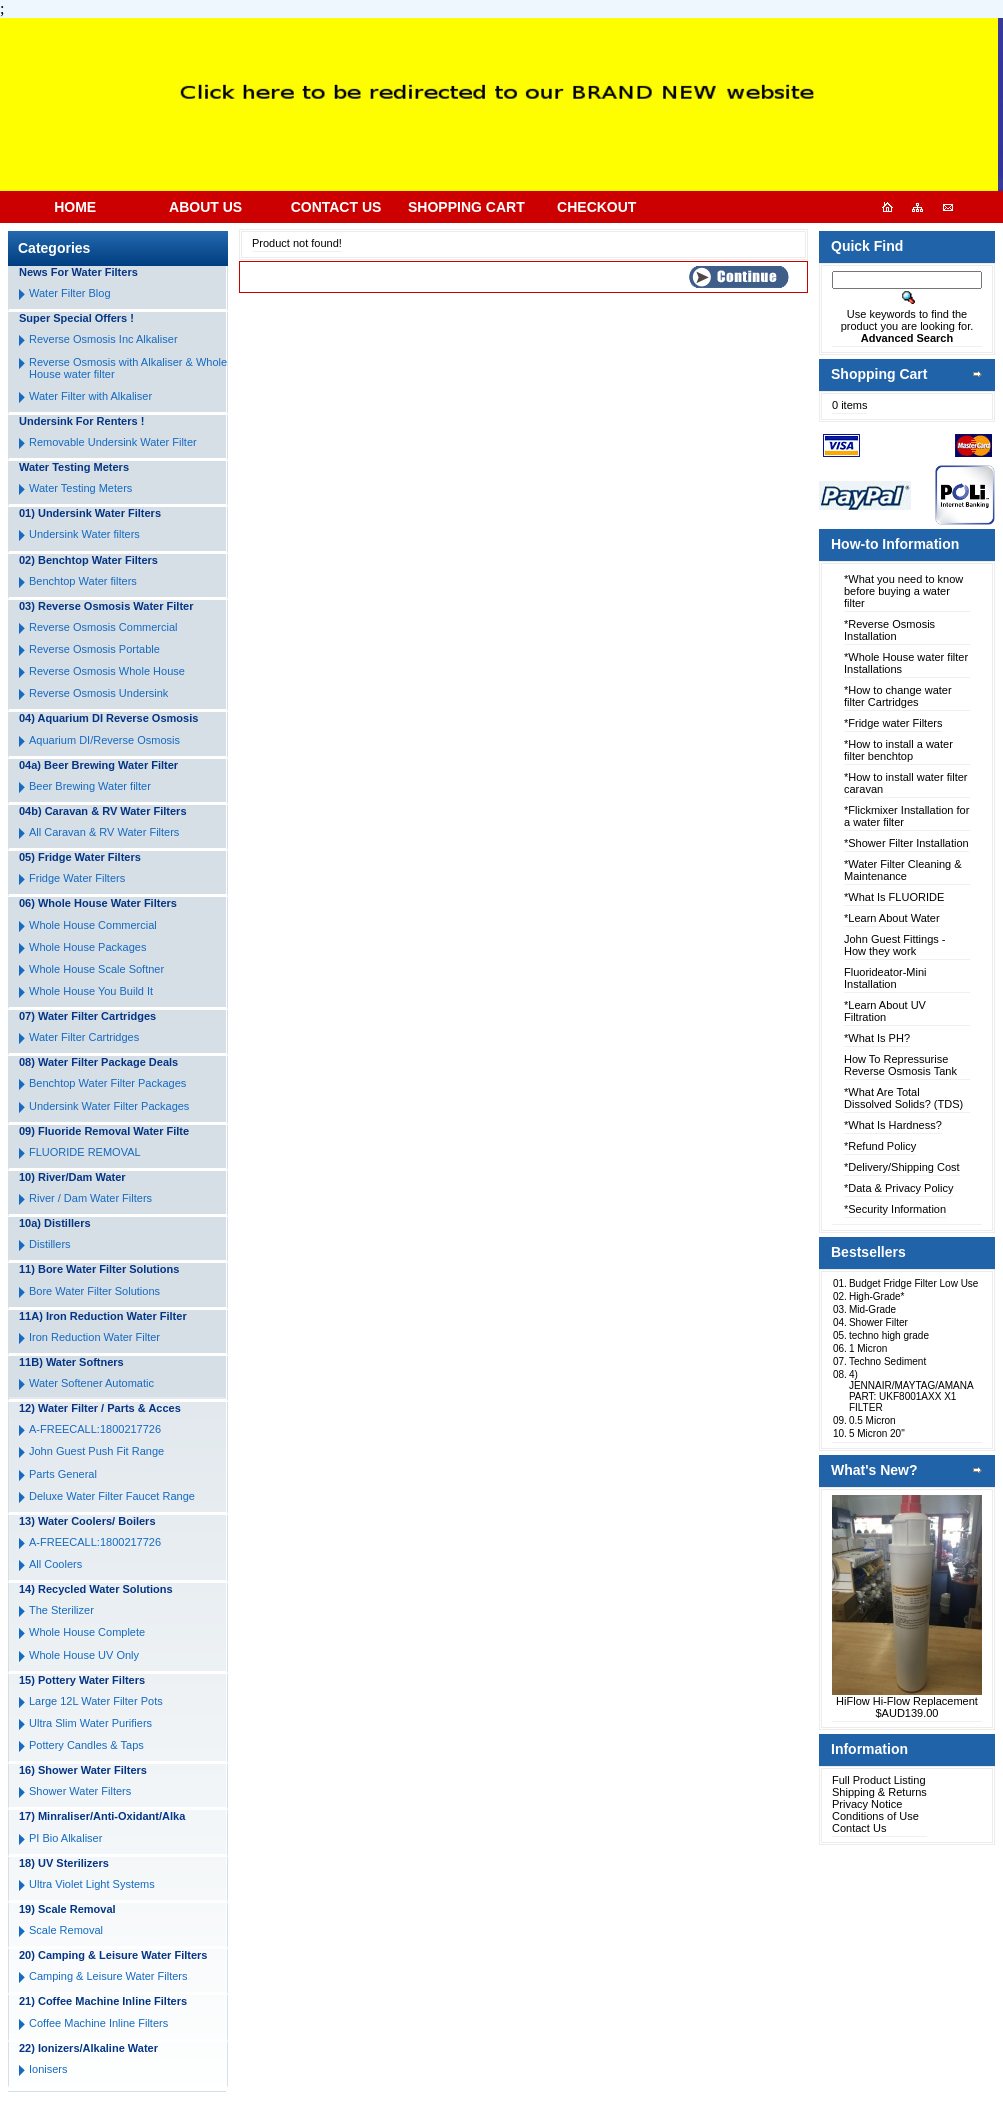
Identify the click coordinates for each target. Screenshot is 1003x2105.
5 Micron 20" (877, 1433)
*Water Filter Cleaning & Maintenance (903, 870)
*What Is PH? (877, 1038)
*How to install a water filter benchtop (898, 750)
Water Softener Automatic (91, 1383)
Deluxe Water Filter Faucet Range (112, 1496)
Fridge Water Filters (77, 878)
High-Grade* (877, 1296)
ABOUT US (205, 207)
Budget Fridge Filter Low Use (914, 1283)
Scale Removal (66, 1930)
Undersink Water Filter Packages (109, 1106)
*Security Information (895, 1209)
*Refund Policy (880, 1146)
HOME (75, 207)
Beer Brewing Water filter (90, 786)
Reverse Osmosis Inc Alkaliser (103, 339)
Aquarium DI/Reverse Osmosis (104, 740)
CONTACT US (336, 207)
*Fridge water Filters (893, 723)
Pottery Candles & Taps (86, 1745)
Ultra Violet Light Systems (92, 1884)
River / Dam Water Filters (90, 1198)
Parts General (63, 1474)
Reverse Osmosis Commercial (103, 627)
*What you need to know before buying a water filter (903, 591)
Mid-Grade (872, 1309)
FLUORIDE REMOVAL (85, 1152)
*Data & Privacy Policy (898, 1188)
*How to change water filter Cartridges (898, 696)
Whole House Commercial (93, 925)
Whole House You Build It (91, 991)
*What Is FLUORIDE (894, 897)
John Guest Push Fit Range (96, 1451)
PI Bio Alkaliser (65, 1838)
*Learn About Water (892, 918)
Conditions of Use (875, 1816)
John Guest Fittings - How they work (895, 945)
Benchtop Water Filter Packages (107, 1083)
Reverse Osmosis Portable (94, 649)
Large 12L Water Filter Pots (96, 1701)
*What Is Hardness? (893, 1125)
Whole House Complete (87, 1632)
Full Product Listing (879, 1780)
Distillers (50, 1244)
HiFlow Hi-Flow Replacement (907, 1701)
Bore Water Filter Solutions (94, 1291)
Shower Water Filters (80, 1791)
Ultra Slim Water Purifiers (90, 1723)
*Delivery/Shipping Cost (902, 1167)
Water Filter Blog (70, 293)
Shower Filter (878, 1322)
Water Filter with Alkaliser (90, 396)
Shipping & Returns (879, 1792)
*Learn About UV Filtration (885, 1011)
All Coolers (55, 1564)
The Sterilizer (61, 1610)
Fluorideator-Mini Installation (885, 978)
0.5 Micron (872, 1420)
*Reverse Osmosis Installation (889, 630)
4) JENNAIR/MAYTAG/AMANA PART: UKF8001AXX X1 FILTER (911, 1391)
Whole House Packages (87, 947)
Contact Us (859, 1828)
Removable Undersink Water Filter (113, 442)
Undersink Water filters (84, 534)
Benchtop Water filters (83, 581)
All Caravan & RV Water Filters (104, 832)
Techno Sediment (887, 1361)
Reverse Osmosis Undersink (98, 693)
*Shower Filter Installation (906, 843)
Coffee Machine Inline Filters (98, 2023)
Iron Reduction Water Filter (94, 1337)
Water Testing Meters (80, 488)
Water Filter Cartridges (84, 1037)
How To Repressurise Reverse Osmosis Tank (900, 1065)
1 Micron (868, 1348)
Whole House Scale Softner (96, 969)
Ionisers (48, 2069)
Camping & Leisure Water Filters (108, 1976)
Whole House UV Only (84, 1655)
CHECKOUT (596, 207)
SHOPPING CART (466, 207)
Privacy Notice (867, 1804)
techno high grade (889, 1335)
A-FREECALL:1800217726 (95, 1429)
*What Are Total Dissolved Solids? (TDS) (903, 1098)
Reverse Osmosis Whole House (107, 671)
